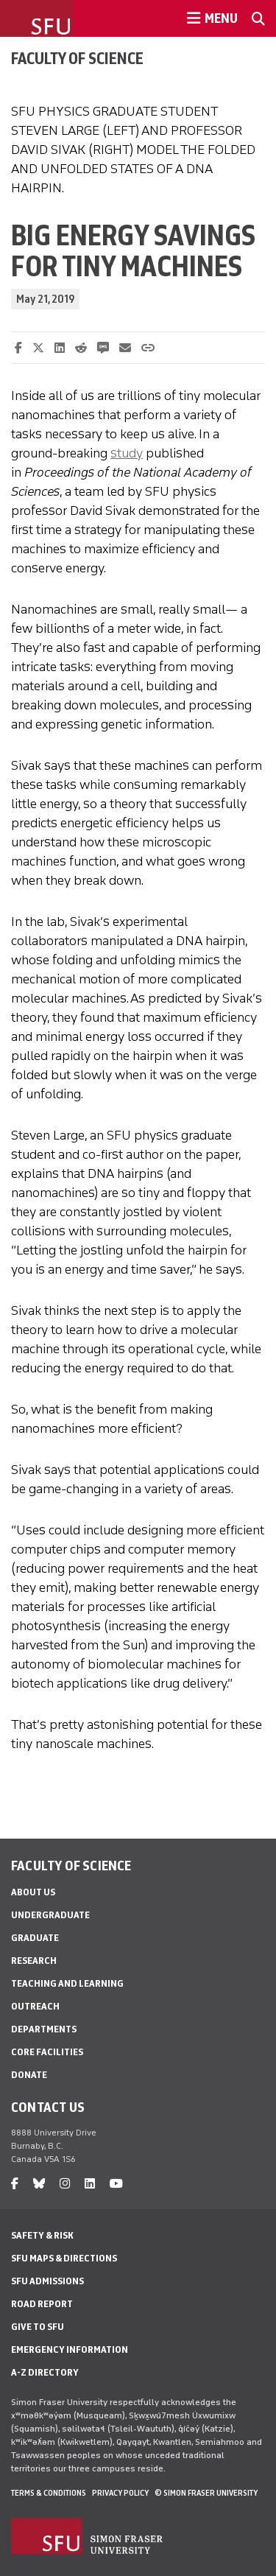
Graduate (35, 1937)
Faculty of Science (77, 58)
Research (34, 1960)
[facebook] (14, 2184)
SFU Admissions (47, 2281)
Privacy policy (120, 2493)
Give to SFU (37, 2326)
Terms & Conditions (48, 2493)
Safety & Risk (42, 2235)
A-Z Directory (45, 2372)
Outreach (35, 2006)
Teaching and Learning (67, 1983)
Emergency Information (69, 2349)
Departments (44, 2029)
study (126, 453)
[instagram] (65, 2184)
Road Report (42, 2304)
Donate (29, 2074)
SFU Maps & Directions (64, 2258)
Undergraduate (50, 1915)
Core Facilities (47, 2052)
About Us (33, 1892)
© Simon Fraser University (206, 2493)
